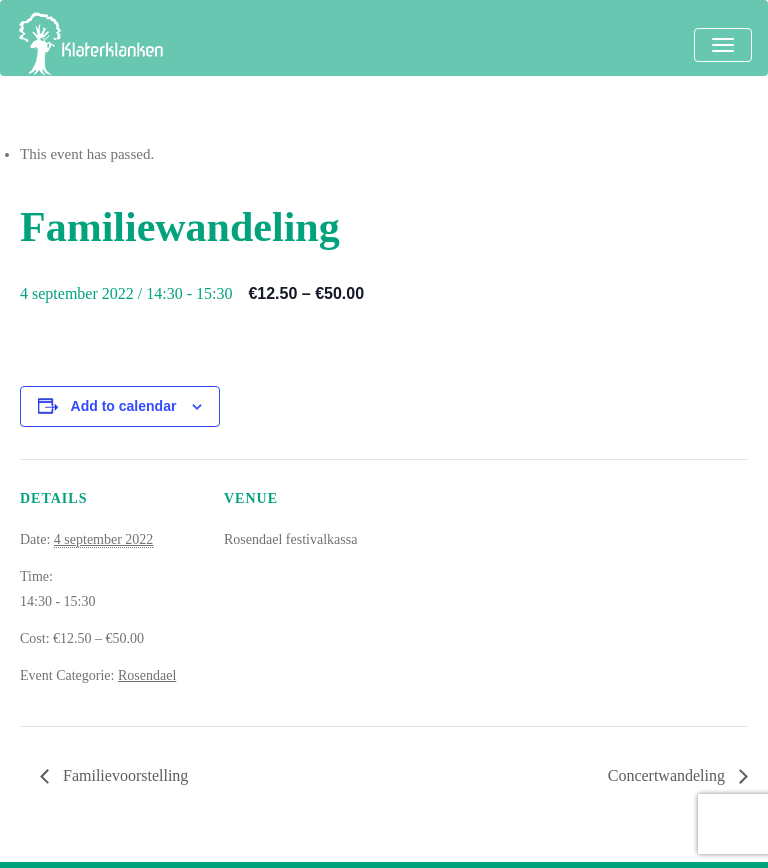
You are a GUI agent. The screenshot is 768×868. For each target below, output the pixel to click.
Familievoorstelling (123, 775)
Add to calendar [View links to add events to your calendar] (124, 406)
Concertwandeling (668, 775)
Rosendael (147, 675)
